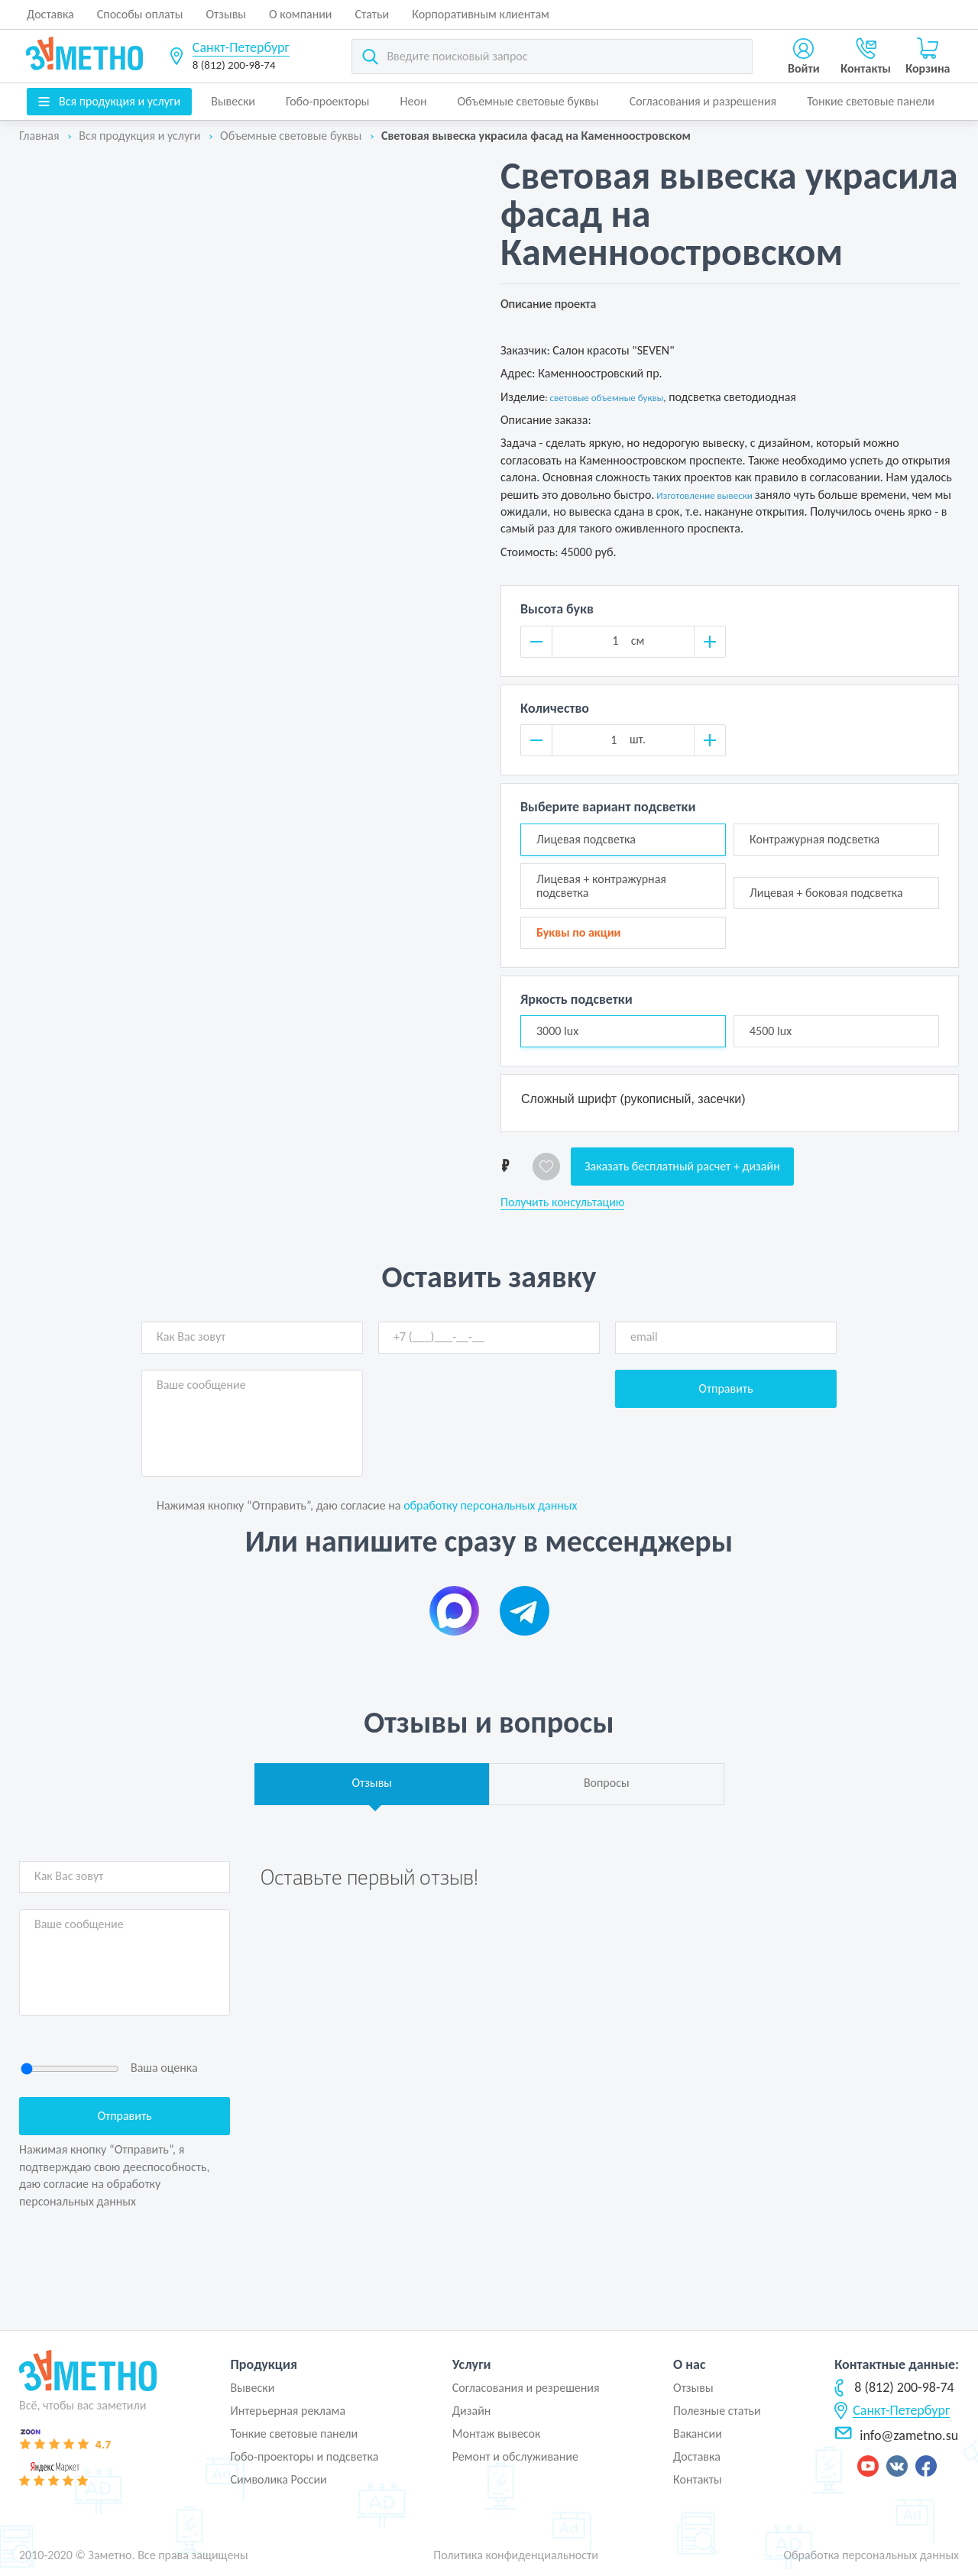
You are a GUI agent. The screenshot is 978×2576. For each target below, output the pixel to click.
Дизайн (471, 2410)
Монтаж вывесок (496, 2433)
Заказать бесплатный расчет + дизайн (682, 1166)
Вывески (233, 101)
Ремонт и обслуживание (515, 2456)
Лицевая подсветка (586, 839)
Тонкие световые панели (870, 101)
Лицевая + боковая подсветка (826, 892)
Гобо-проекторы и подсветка (304, 2456)
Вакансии (697, 2433)
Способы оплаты (140, 14)
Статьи (372, 14)
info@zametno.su (896, 2435)
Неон (413, 101)
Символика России (278, 2479)
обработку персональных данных (490, 1505)
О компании (300, 14)
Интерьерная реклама (287, 2410)
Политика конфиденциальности (515, 2555)
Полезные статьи (717, 2410)
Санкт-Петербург (241, 47)
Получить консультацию (562, 1202)
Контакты (697, 2479)
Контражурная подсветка (814, 839)
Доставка (50, 14)
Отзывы (226, 14)
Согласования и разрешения (703, 101)
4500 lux (771, 1031)
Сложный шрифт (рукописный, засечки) (633, 1098)
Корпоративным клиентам (480, 14)
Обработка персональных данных (871, 2555)
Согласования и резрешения (526, 2387)
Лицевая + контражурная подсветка (601, 886)
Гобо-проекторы (328, 101)
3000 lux (557, 1031)
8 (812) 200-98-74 (234, 65)
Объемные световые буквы (527, 101)
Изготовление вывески (704, 495)
